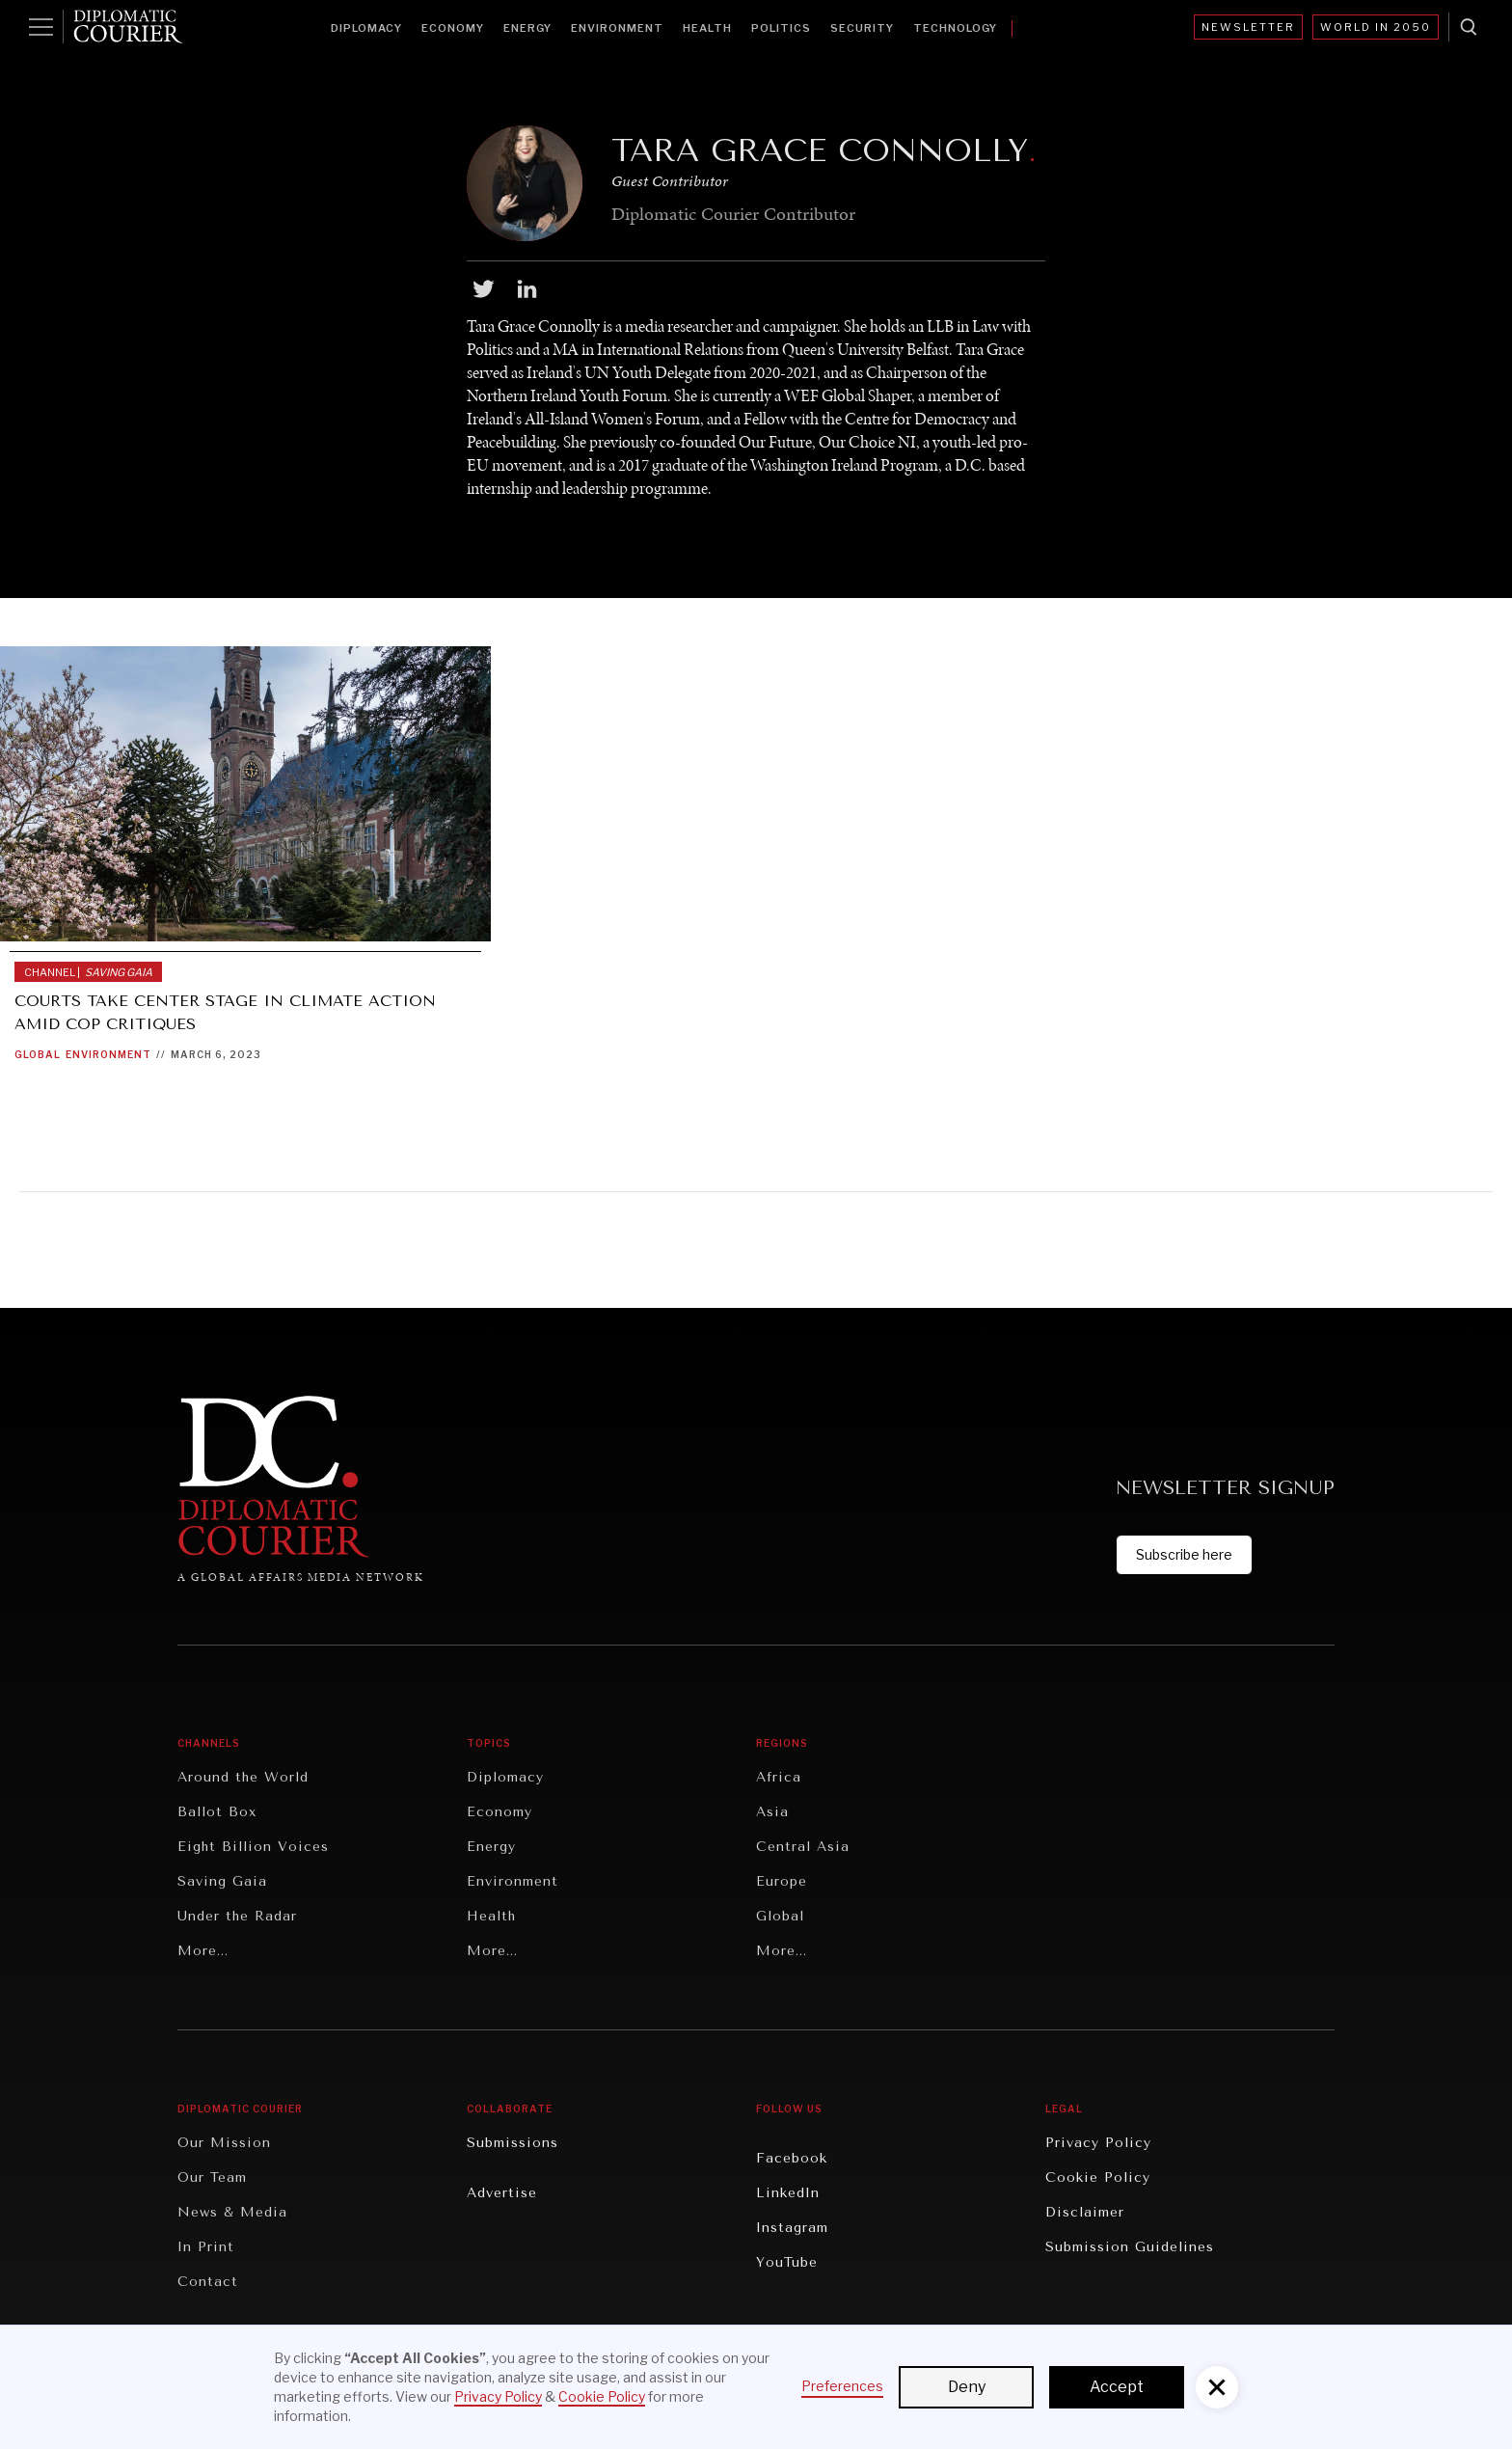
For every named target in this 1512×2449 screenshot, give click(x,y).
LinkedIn (788, 2193)
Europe (781, 1881)
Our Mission (224, 2143)
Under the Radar (237, 1916)
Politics (781, 28)
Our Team (212, 2177)
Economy (452, 28)
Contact (207, 2281)
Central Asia (803, 1846)
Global (37, 1054)
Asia (772, 1812)
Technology (955, 28)
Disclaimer (1084, 2212)
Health (707, 28)
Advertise (502, 2193)
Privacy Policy (1098, 2143)
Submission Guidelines (1129, 2247)
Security (862, 28)
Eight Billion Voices (253, 1846)
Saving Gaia (222, 1881)
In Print (205, 2247)
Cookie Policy (1097, 2177)
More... (203, 1951)
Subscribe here (1184, 1554)
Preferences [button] (842, 2386)
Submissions (512, 2143)
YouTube (787, 2262)
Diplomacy (366, 28)
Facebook (791, 2158)
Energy (527, 28)
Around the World (243, 1777)
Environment (617, 28)
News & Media (232, 2212)
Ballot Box (216, 1812)
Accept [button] (1117, 2387)
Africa (778, 1777)
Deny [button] (967, 2387)
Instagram (792, 2227)
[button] (1217, 2387)
